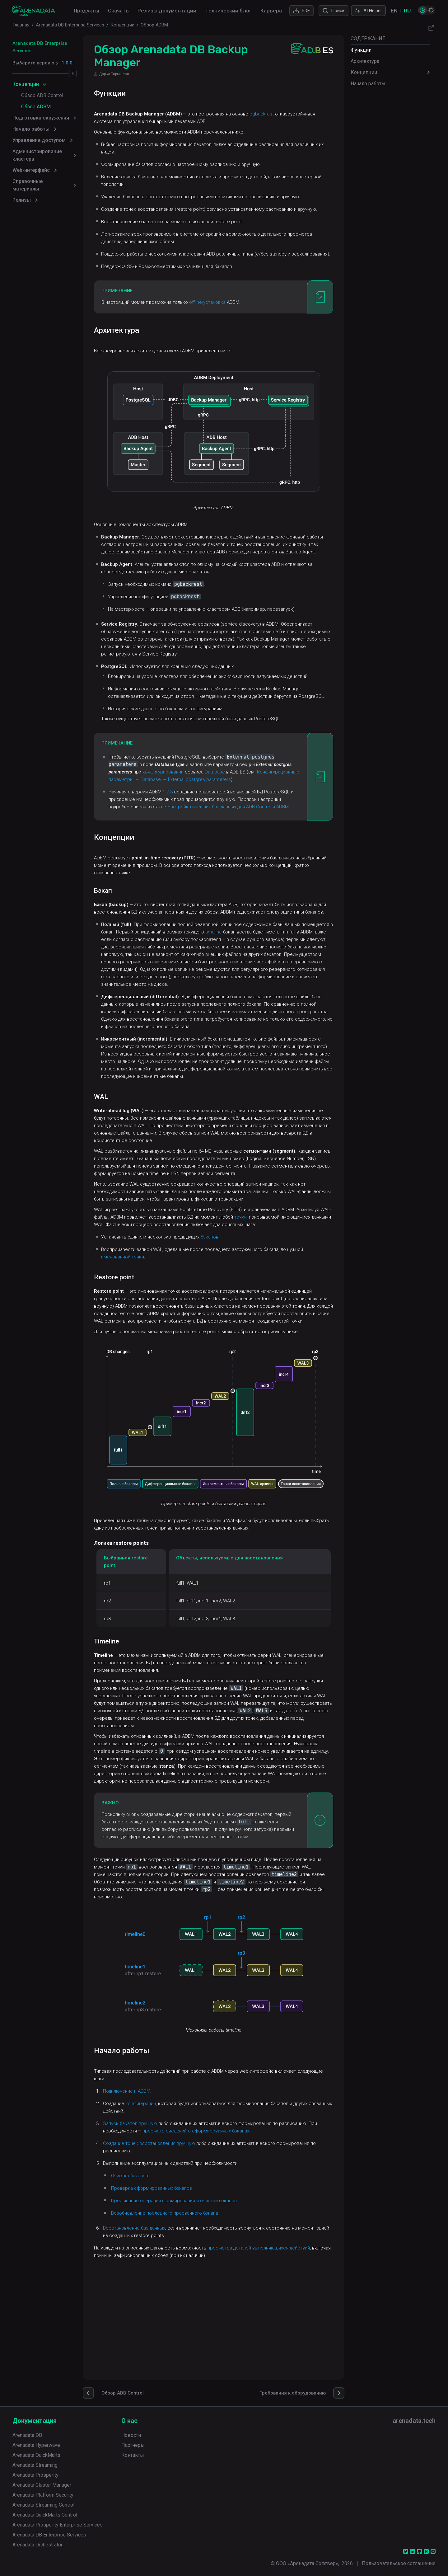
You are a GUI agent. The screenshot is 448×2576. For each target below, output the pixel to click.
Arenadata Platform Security (42, 2495)
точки (304, 1305)
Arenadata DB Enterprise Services (49, 43)
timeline (275, 990)
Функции (361, 50)
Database (148, 815)
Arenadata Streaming (35, 2465)
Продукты (86, 10)
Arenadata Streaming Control (43, 2505)
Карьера (271, 10)
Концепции (364, 72)
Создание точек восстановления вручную (178, 2243)
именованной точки (151, 1352)
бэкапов (239, 1332)
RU (407, 10)
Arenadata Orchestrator (37, 2545)
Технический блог (228, 10)
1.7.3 (197, 835)
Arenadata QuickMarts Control (44, 2515)
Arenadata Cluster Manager (41, 2485)
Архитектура (365, 61)
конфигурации (170, 2203)
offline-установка (236, 317)
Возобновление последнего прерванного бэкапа (193, 2313)
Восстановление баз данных (163, 2328)
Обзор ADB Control (42, 88)
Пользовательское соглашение (399, 2563)
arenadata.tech (414, 2420)
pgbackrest (291, 114)
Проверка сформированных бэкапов (180, 2288)
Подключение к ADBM (156, 2191)
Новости (131, 2435)
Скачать (118, 10)
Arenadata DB (27, 2435)
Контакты (132, 2455)
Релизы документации (167, 10)
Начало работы (368, 84)
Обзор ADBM (36, 99)
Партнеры (133, 2445)
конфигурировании (246, 808)
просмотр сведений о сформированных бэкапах (264, 2231)
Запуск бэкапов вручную (159, 2223)
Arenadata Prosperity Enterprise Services (57, 2525)
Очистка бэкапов (158, 2275)
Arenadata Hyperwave (36, 2445)
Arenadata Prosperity (35, 2475)
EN (394, 10)
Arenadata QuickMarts (36, 2455)
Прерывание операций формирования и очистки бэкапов (203, 2300)
